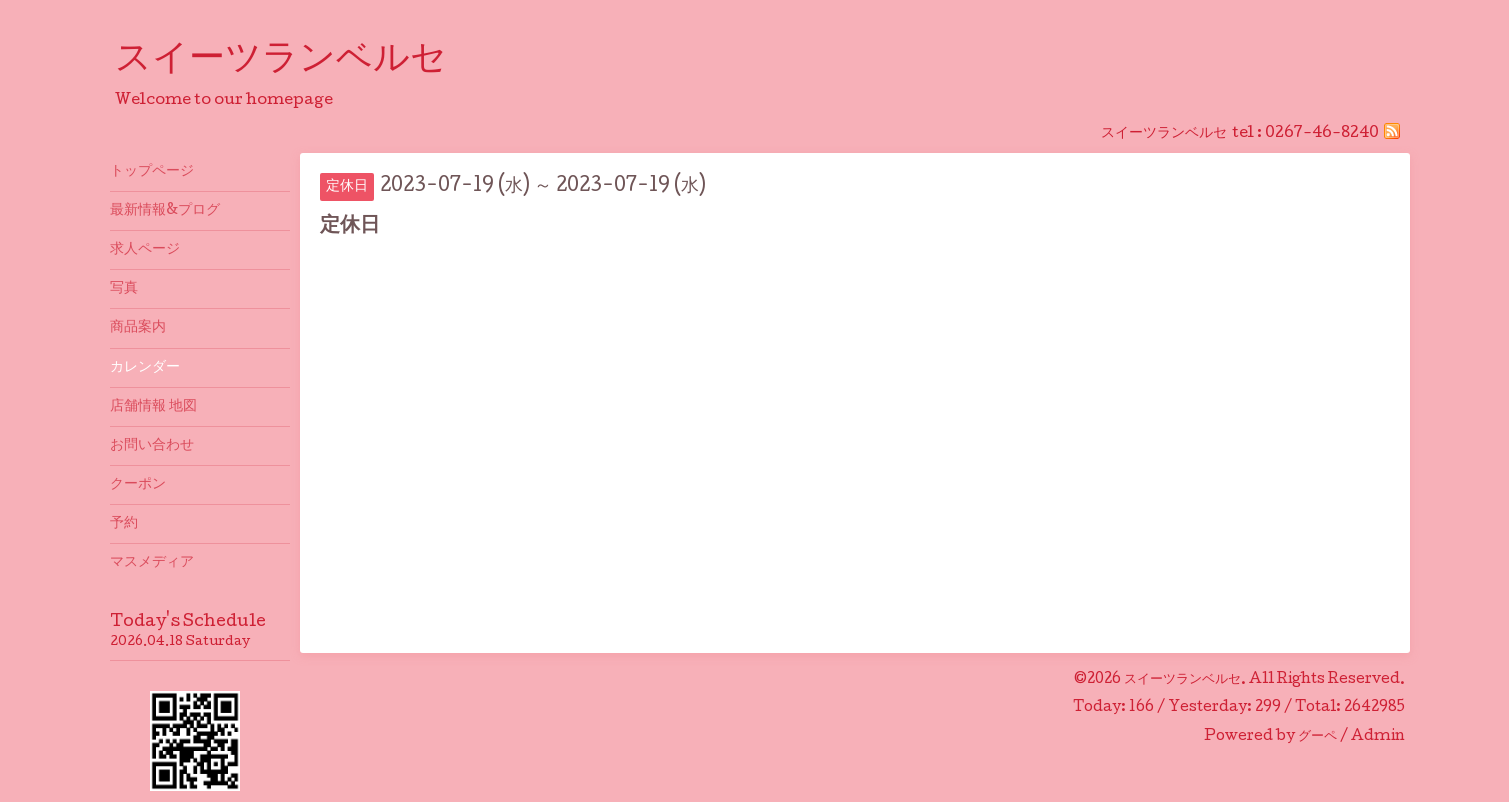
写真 (124, 289)
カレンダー (145, 368)
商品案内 (138, 328)
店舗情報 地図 (153, 407)
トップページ (152, 172)
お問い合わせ (152, 446)
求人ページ (145, 250)
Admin (1378, 737)
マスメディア (152, 563)
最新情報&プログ (165, 211)
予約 (124, 524)
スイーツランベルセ (299, 61)
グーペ (1317, 737)
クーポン (138, 485)
